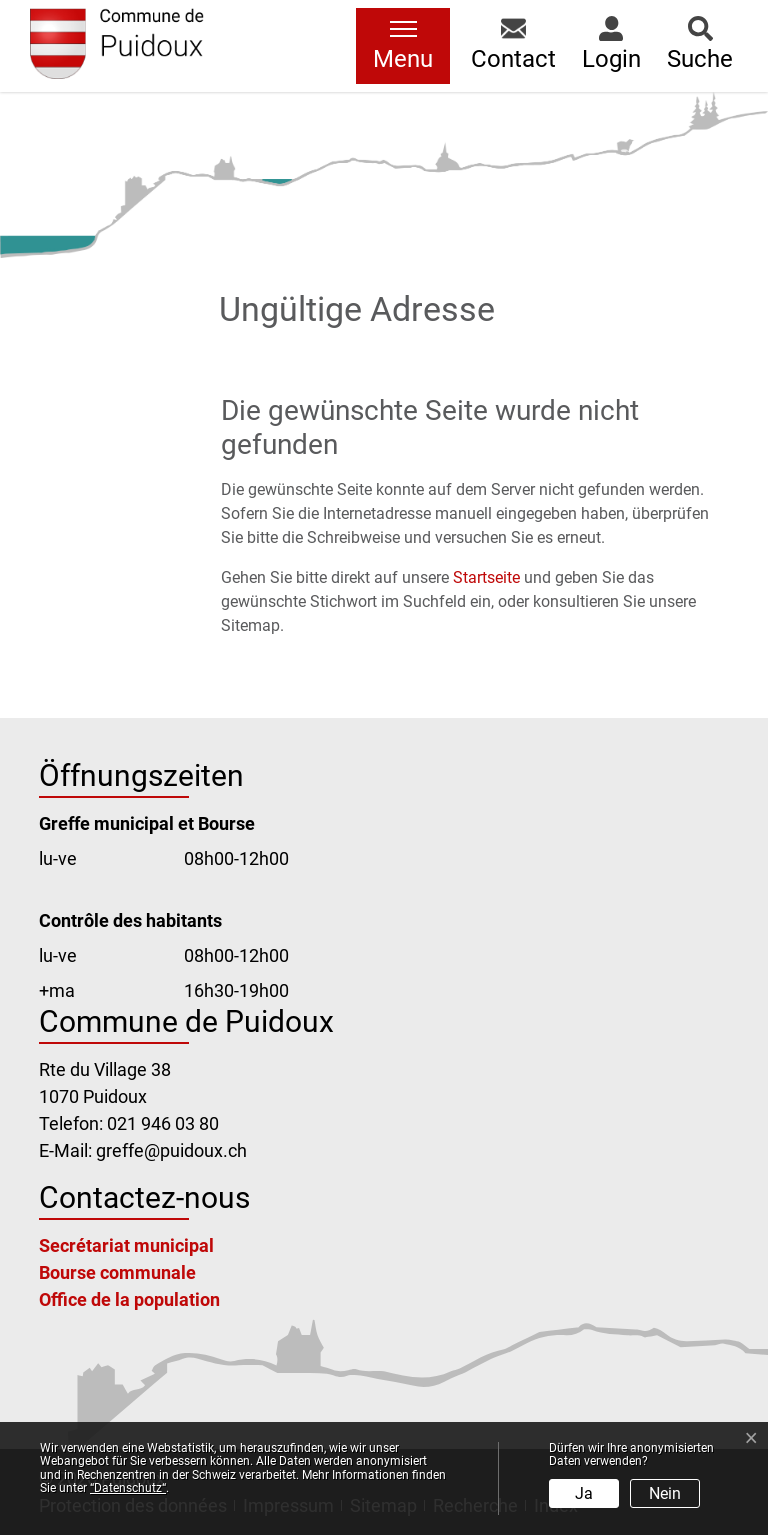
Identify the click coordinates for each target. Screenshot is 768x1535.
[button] (513, 46)
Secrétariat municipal (126, 1245)
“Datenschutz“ (128, 1488)
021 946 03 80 (163, 1123)
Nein (665, 1493)
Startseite (486, 577)
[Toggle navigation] (403, 46)
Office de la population (129, 1299)
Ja (584, 1493)
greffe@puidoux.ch (171, 1150)
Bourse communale (117, 1272)
